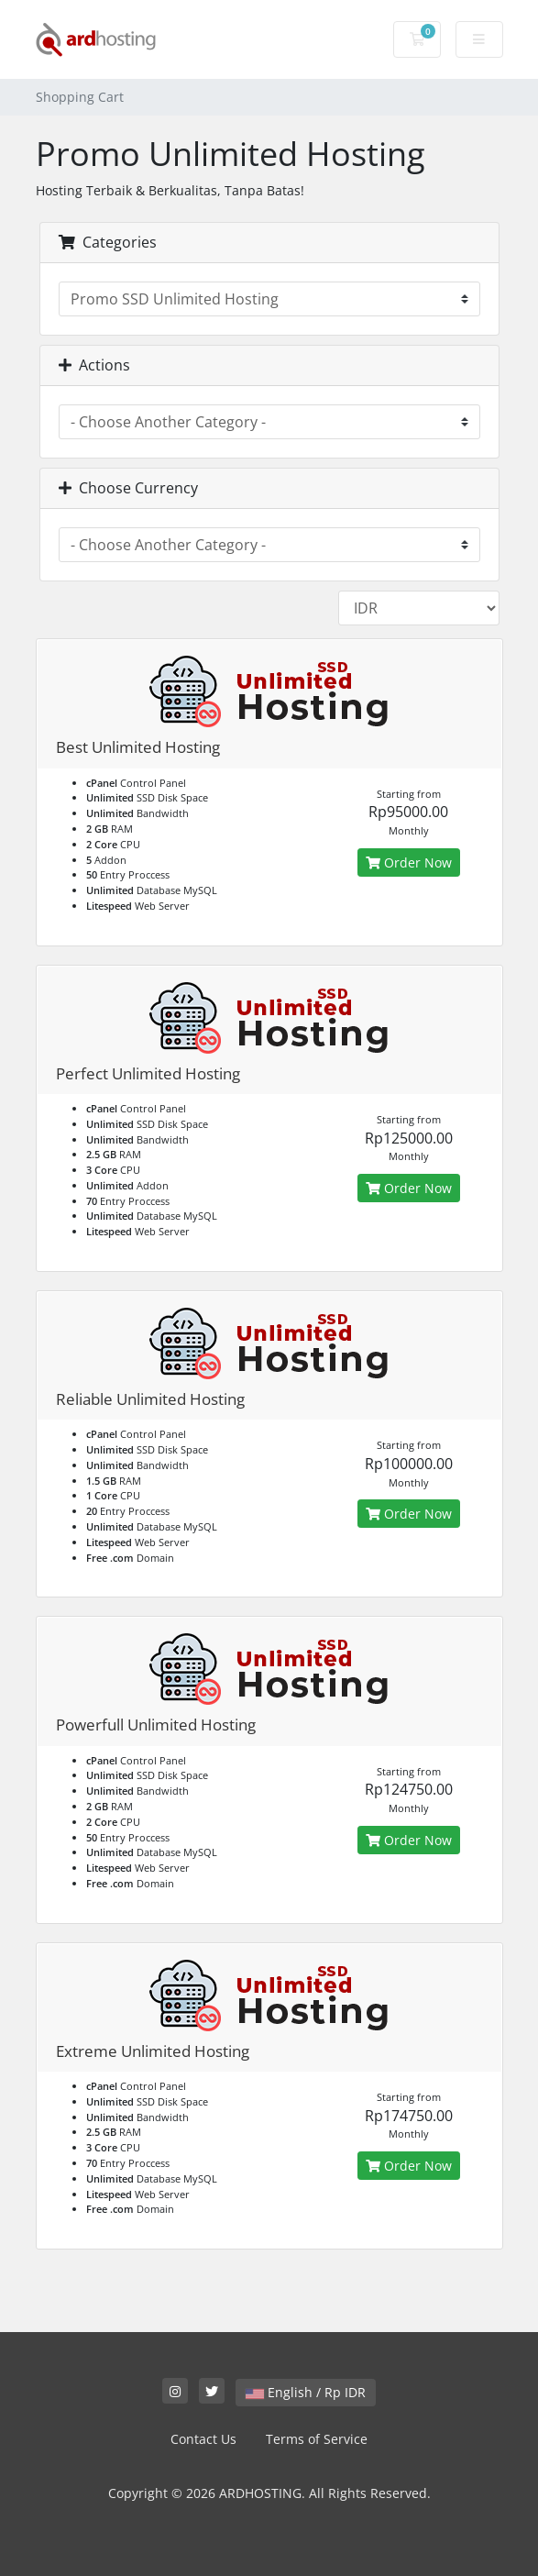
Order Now (409, 862)
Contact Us (203, 2439)
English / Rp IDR (306, 2392)
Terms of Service (317, 2439)
